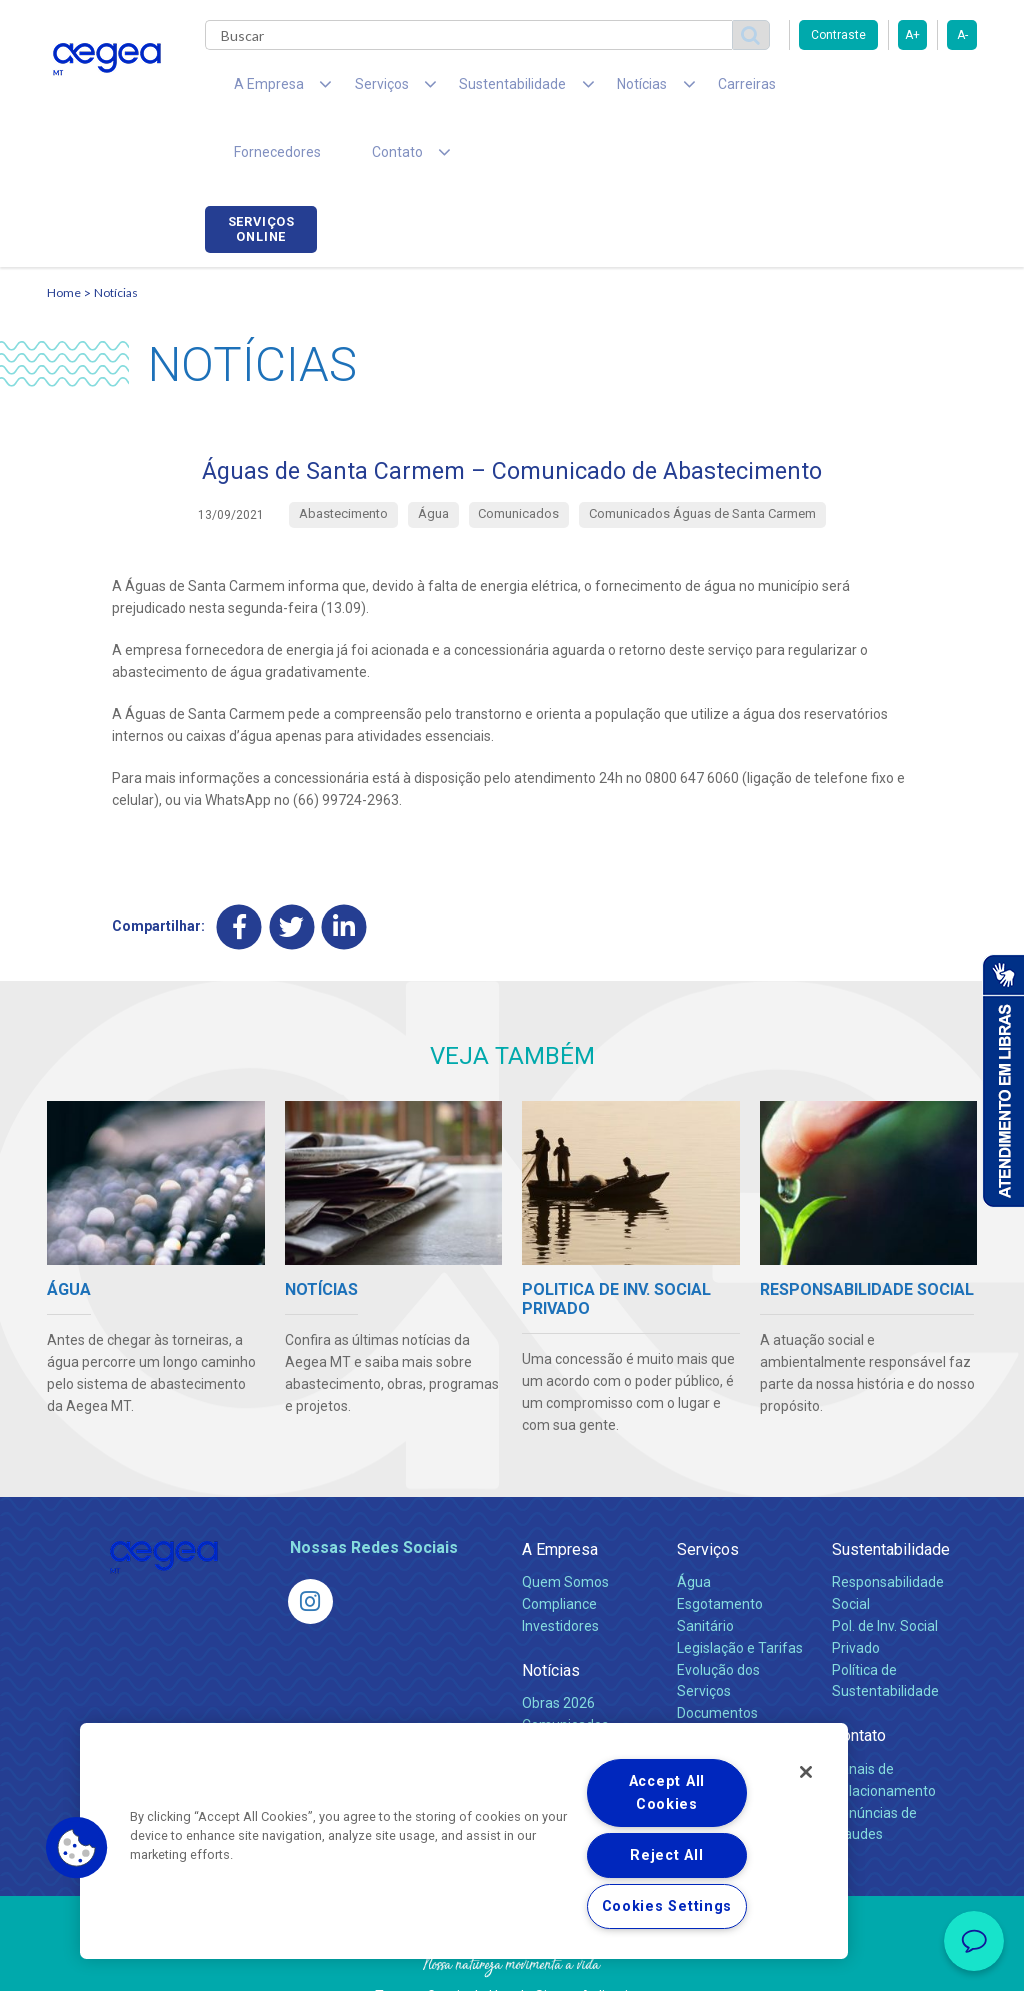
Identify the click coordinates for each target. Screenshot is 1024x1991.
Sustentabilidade (891, 1493)
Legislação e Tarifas (740, 1592)
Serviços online (921, 93)
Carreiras (671, 90)
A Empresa (560, 1493)
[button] (77, 1848)
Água (694, 1526)
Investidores (560, 1570)
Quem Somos (565, 1526)
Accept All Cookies (667, 1793)
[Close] (806, 1772)
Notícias (116, 235)
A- (962, 35)
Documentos (717, 1658)
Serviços (708, 1493)
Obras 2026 (558, 1647)
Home (64, 235)
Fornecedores (777, 90)
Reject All (666, 1855)
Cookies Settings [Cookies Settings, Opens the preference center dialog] (667, 1906)
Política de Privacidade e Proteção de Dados (512, 1961)
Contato (859, 1680)
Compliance (559, 1548)
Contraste (838, 35)
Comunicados (565, 1669)
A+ (912, 35)
